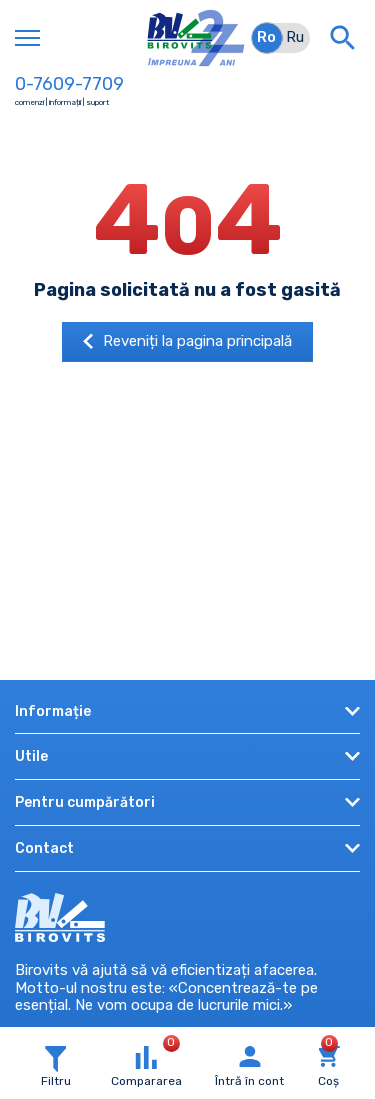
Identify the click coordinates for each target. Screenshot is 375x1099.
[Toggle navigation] (27, 38)
